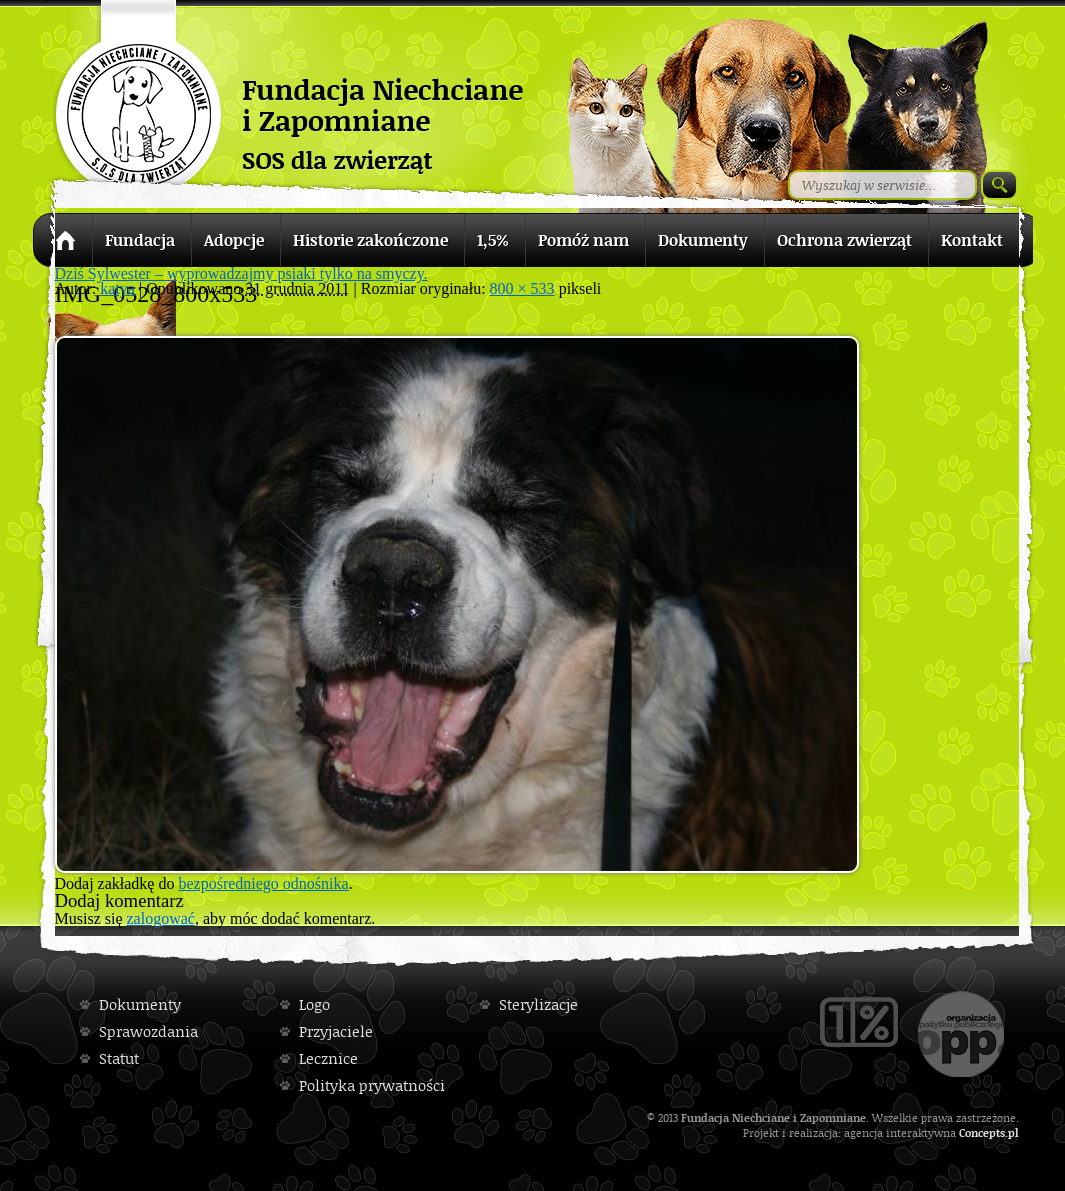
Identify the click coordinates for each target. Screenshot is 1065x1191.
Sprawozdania (148, 1031)
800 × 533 (522, 288)
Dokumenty (140, 1004)
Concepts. (983, 1132)
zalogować (161, 918)
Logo (314, 1004)
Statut (119, 1058)
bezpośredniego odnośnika (263, 883)
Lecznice (328, 1058)
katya (117, 288)
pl (1013, 1132)
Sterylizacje (538, 1004)
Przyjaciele (336, 1031)
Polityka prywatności (372, 1085)
